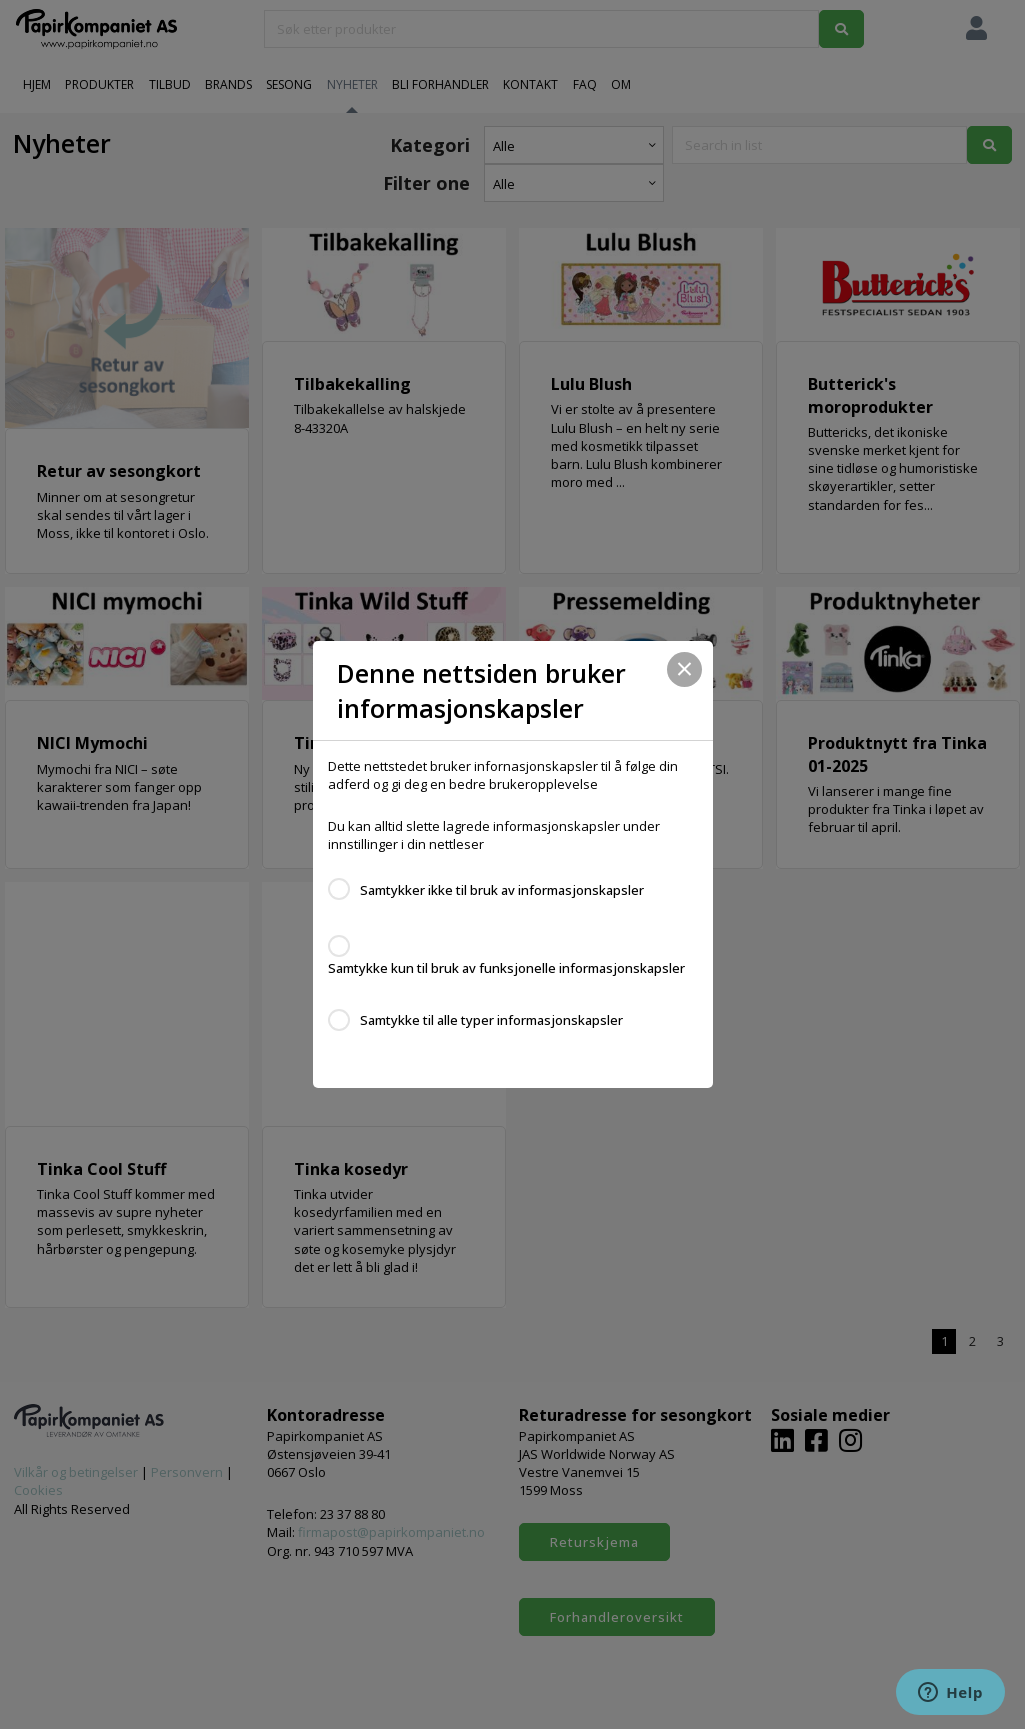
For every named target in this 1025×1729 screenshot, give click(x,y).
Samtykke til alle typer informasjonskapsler (491, 1020)
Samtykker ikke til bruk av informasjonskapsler (502, 890)
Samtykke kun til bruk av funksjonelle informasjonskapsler (506, 968)
